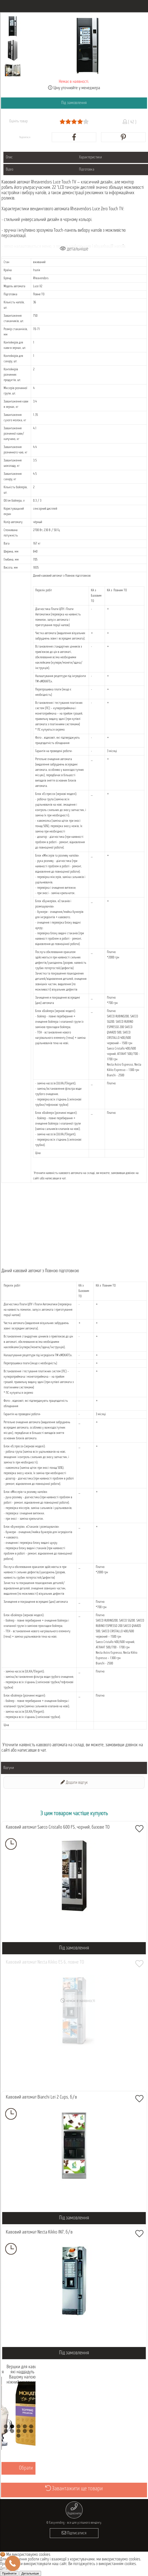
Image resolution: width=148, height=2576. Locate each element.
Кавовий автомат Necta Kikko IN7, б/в (39, 2232)
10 (31, 2431)
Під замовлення (74, 103)
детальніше (74, 249)
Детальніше (30, 2573)
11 (18, 2436)
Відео (9, 170)
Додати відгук (74, 1782)
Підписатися (74, 2533)
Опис (9, 157)
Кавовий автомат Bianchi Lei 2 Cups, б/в (41, 2097)
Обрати (26, 2468)
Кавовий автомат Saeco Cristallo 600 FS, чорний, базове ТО (58, 1827)
